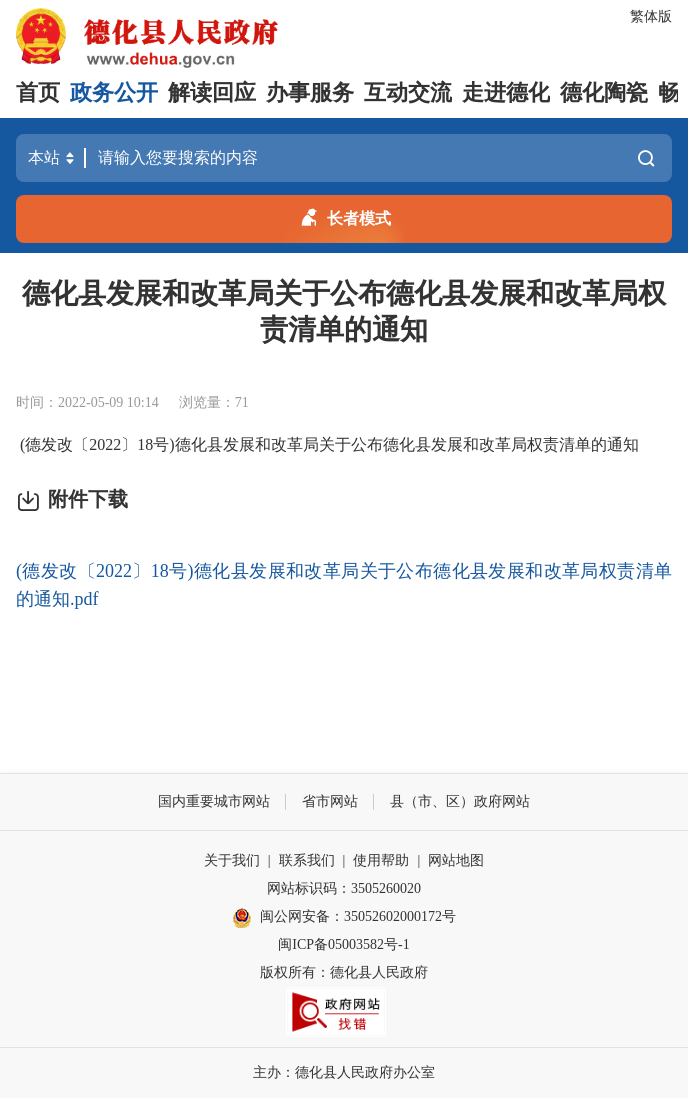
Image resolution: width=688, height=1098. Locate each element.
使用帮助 (381, 860)
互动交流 (408, 92)
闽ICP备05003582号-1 (343, 944)
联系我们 (307, 860)
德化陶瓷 (604, 92)
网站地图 (456, 860)
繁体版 (651, 16)
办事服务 (310, 92)
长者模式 (344, 215)
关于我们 (232, 860)
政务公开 (114, 92)
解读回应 (212, 92)
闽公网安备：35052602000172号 (344, 918)
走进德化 (506, 92)
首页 (38, 92)
